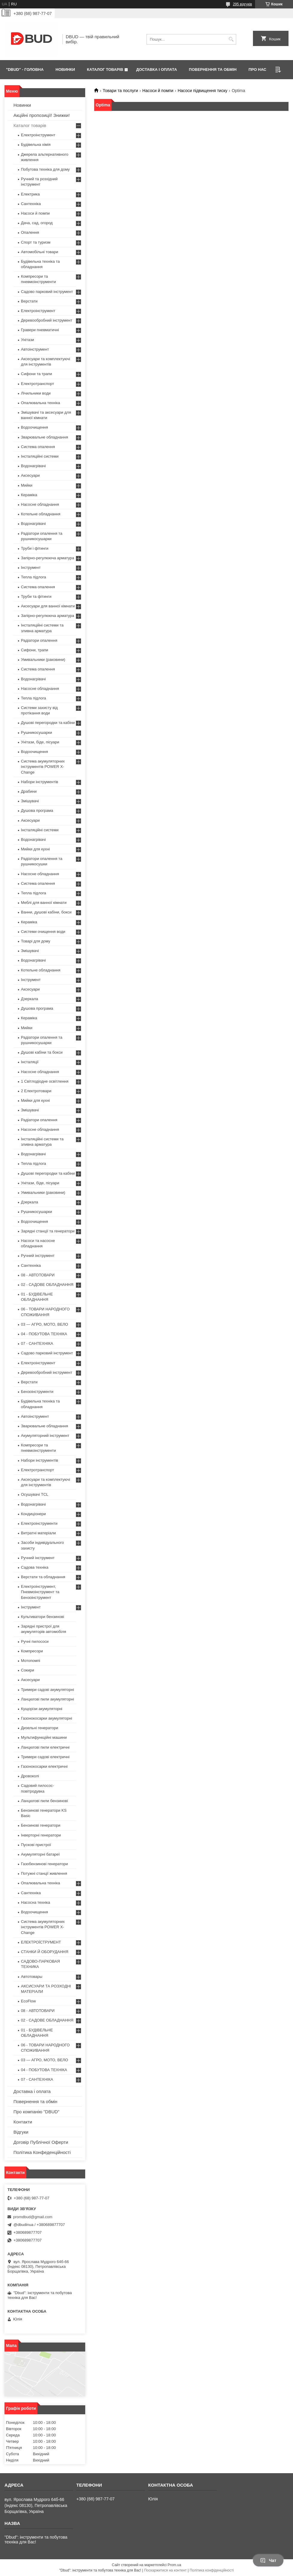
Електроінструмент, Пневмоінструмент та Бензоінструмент (40, 1591)
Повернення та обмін (35, 2101)
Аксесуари (30, 475)
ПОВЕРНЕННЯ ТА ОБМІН (212, 69)
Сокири (27, 1670)
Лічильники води (36, 393)
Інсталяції (30, 1062)
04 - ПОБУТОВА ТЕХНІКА (44, 1334)
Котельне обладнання (40, 514)
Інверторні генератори (41, 1835)
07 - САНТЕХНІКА (37, 1343)
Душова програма (37, 810)
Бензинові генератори (40, 1825)
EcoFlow (28, 2001)
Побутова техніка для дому (45, 169)
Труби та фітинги (36, 596)
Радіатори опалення (39, 640)
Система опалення (38, 446)
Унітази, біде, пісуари (40, 742)
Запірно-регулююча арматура (47, 558)
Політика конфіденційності (212, 2570)
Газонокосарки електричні (44, 1766)
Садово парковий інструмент (47, 291)
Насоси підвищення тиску (202, 90)
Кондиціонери (33, 1514)
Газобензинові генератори (44, 1864)
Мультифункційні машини (44, 1737)
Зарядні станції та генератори (47, 1231)
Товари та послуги (120, 90)
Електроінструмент (38, 135)
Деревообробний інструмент (46, 320)
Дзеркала (29, 999)
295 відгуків (242, 4)
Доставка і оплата (32, 2091)
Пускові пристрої (36, 1844)
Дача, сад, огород (37, 223)
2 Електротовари (36, 1091)
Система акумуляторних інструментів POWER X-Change (43, 766)
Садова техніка (34, 1567)
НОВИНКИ (65, 69)
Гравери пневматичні (40, 330)
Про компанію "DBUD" (36, 2111)
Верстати (29, 301)
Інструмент (31, 567)
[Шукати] (231, 39)
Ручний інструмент (38, 1255)
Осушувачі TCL (34, 1494)
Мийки (26, 485)
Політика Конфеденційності (42, 2152)
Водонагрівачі (33, 466)
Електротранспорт (37, 383)
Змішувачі (30, 801)
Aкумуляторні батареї (40, 1854)
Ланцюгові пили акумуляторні (47, 1699)
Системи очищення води (43, 931)
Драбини (28, 791)
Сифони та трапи (36, 374)
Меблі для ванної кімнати (43, 902)
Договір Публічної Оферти (40, 2142)
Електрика (30, 194)
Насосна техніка (35, 1902)
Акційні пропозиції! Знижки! (41, 115)
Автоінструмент (35, 349)
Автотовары (31, 1976)
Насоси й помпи (157, 90)
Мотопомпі (30, 1660)
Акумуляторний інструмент (45, 1435)
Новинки (22, 105)
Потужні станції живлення (44, 1873)
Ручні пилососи (35, 1641)
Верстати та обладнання (43, 1577)
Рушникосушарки (36, 732)
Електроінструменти (39, 1523)
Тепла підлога (33, 577)
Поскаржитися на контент (165, 2570)
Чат (268, 2560)
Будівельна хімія (36, 144)
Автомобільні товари (39, 252)
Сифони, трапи (34, 650)
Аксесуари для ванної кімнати (48, 606)
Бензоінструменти (37, 1391)
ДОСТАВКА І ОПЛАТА (156, 69)
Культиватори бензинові (42, 1616)
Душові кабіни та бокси (41, 1052)
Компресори (32, 1651)
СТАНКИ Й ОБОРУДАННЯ (44, 1951)
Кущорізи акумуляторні (41, 1708)
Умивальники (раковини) (43, 659)
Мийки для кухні (35, 849)
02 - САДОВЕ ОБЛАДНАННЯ (47, 1284)
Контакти (22, 2121)
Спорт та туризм (36, 242)
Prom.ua (174, 2565)
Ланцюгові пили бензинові (44, 1801)
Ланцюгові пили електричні (45, 1747)
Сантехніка (31, 203)
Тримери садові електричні (45, 1757)
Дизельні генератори (39, 1728)
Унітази (27, 339)
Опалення (30, 232)
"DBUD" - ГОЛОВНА (25, 69)
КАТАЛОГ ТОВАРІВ (105, 69)
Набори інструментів (39, 782)
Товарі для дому (35, 941)
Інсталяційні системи (40, 456)
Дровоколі (30, 1776)
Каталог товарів (29, 125)
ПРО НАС (257, 69)
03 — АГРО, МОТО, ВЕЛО (44, 1324)
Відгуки (20, 2132)
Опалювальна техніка (40, 403)
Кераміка (29, 495)
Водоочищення (34, 427)
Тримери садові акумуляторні (47, 1689)
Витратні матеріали (38, 1533)
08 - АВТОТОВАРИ (37, 1275)
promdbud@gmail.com (32, 2217)
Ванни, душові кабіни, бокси (46, 912)
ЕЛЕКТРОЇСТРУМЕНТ (41, 1942)
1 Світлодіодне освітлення (44, 1081)
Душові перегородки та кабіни (48, 722)
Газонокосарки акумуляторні (46, 1718)
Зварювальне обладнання (44, 437)
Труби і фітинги (34, 548)
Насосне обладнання (40, 504)
